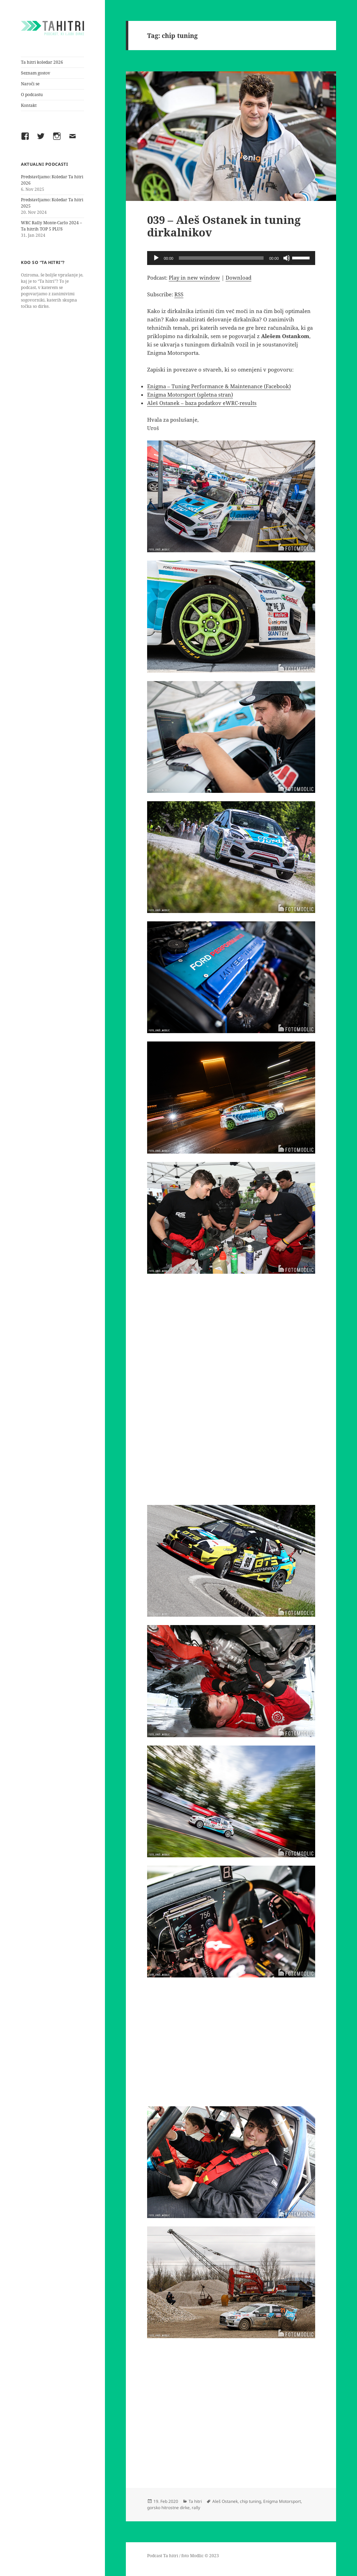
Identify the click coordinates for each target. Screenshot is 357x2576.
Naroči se (30, 84)
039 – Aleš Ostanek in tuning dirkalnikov (224, 226)
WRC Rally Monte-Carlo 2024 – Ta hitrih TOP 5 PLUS (51, 226)
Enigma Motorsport (282, 2501)
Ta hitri (195, 2501)
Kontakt (29, 105)
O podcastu (32, 94)
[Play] (156, 258)
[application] (231, 258)
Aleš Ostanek (225, 2501)
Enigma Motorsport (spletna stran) (190, 394)
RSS (178, 294)
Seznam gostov (35, 73)
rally (196, 2508)
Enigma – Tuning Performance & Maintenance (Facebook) (219, 386)
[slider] (221, 258)
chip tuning (250, 2501)
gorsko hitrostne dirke (168, 2508)
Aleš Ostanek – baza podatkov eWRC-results (202, 402)
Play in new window (194, 277)
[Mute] (286, 258)
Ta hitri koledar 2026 (42, 62)
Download (238, 277)
